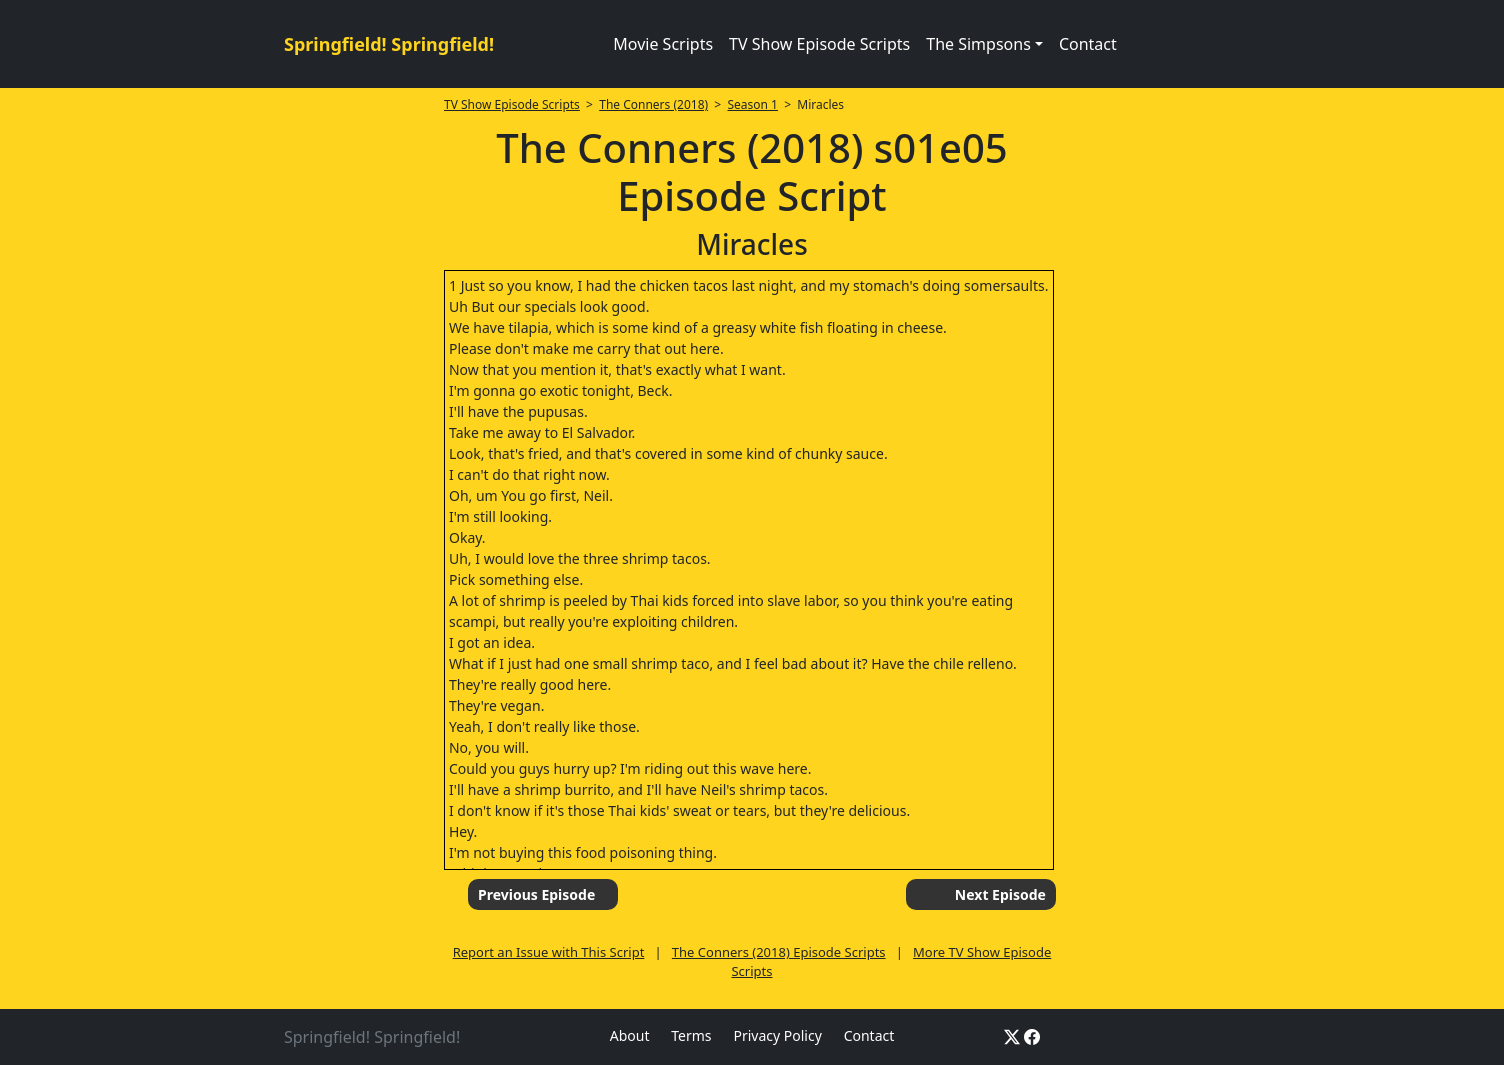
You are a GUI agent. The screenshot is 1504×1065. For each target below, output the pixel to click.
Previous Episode (536, 894)
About (630, 1035)
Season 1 (752, 104)
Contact (1088, 44)
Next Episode (1000, 894)
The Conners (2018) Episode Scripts (779, 952)
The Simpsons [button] (978, 44)
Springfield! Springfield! (389, 44)
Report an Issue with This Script (549, 952)
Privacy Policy (777, 1035)
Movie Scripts (663, 44)
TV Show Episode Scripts (819, 44)
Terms (691, 1035)
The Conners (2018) (653, 104)
